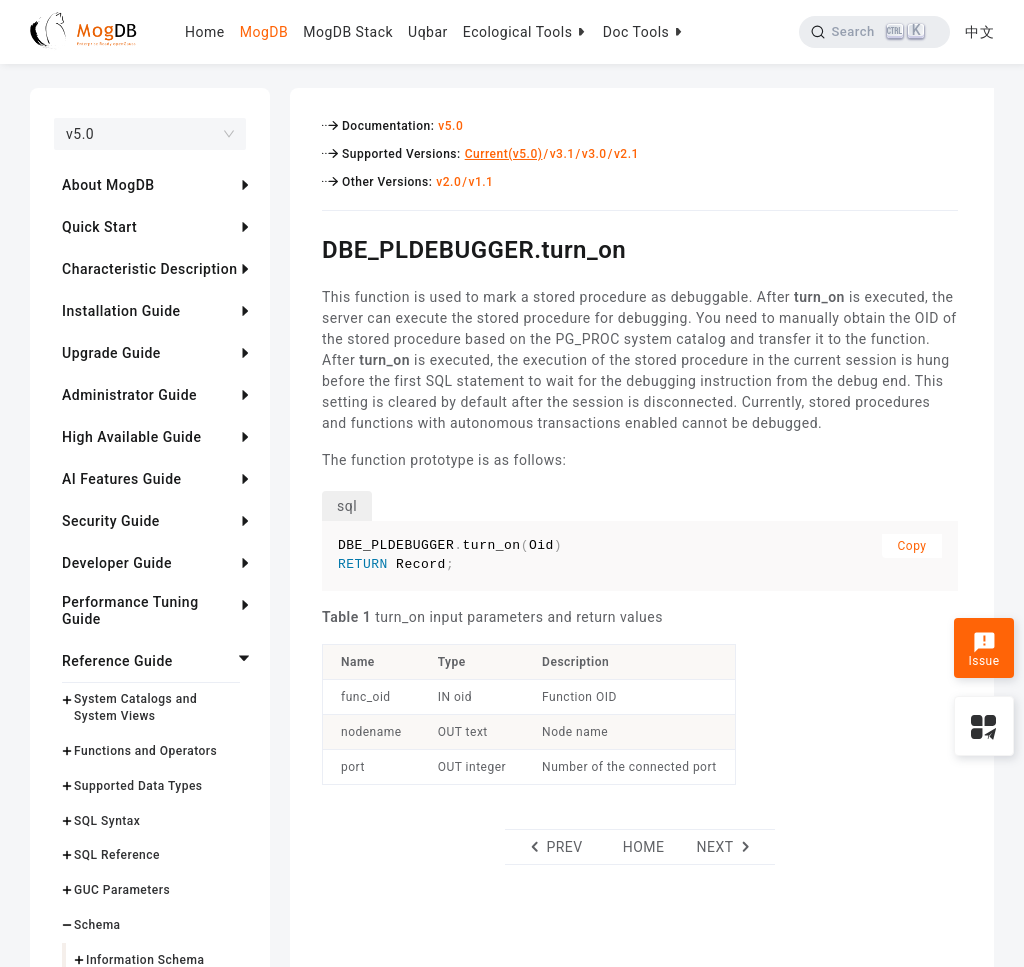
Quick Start (99, 227)
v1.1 (480, 182)
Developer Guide (117, 563)
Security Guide (111, 521)
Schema (97, 925)
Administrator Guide (129, 395)
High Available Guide (131, 437)
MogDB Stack (348, 32)
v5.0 (450, 126)
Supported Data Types (138, 786)
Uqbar (428, 32)
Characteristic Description (149, 269)
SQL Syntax (107, 821)
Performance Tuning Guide (130, 610)
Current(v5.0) (504, 154)
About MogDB (108, 185)
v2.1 (626, 154)
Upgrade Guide (111, 353)
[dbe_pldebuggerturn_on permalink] (307, 247)
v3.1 (562, 154)
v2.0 (448, 182)
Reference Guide (117, 661)
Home (205, 32)
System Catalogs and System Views (135, 707)
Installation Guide (121, 311)
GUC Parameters (122, 890)
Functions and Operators (145, 751)
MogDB (264, 32)
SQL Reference (117, 855)
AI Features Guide (122, 479)
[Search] (874, 32)
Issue (983, 650)
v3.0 (594, 154)
